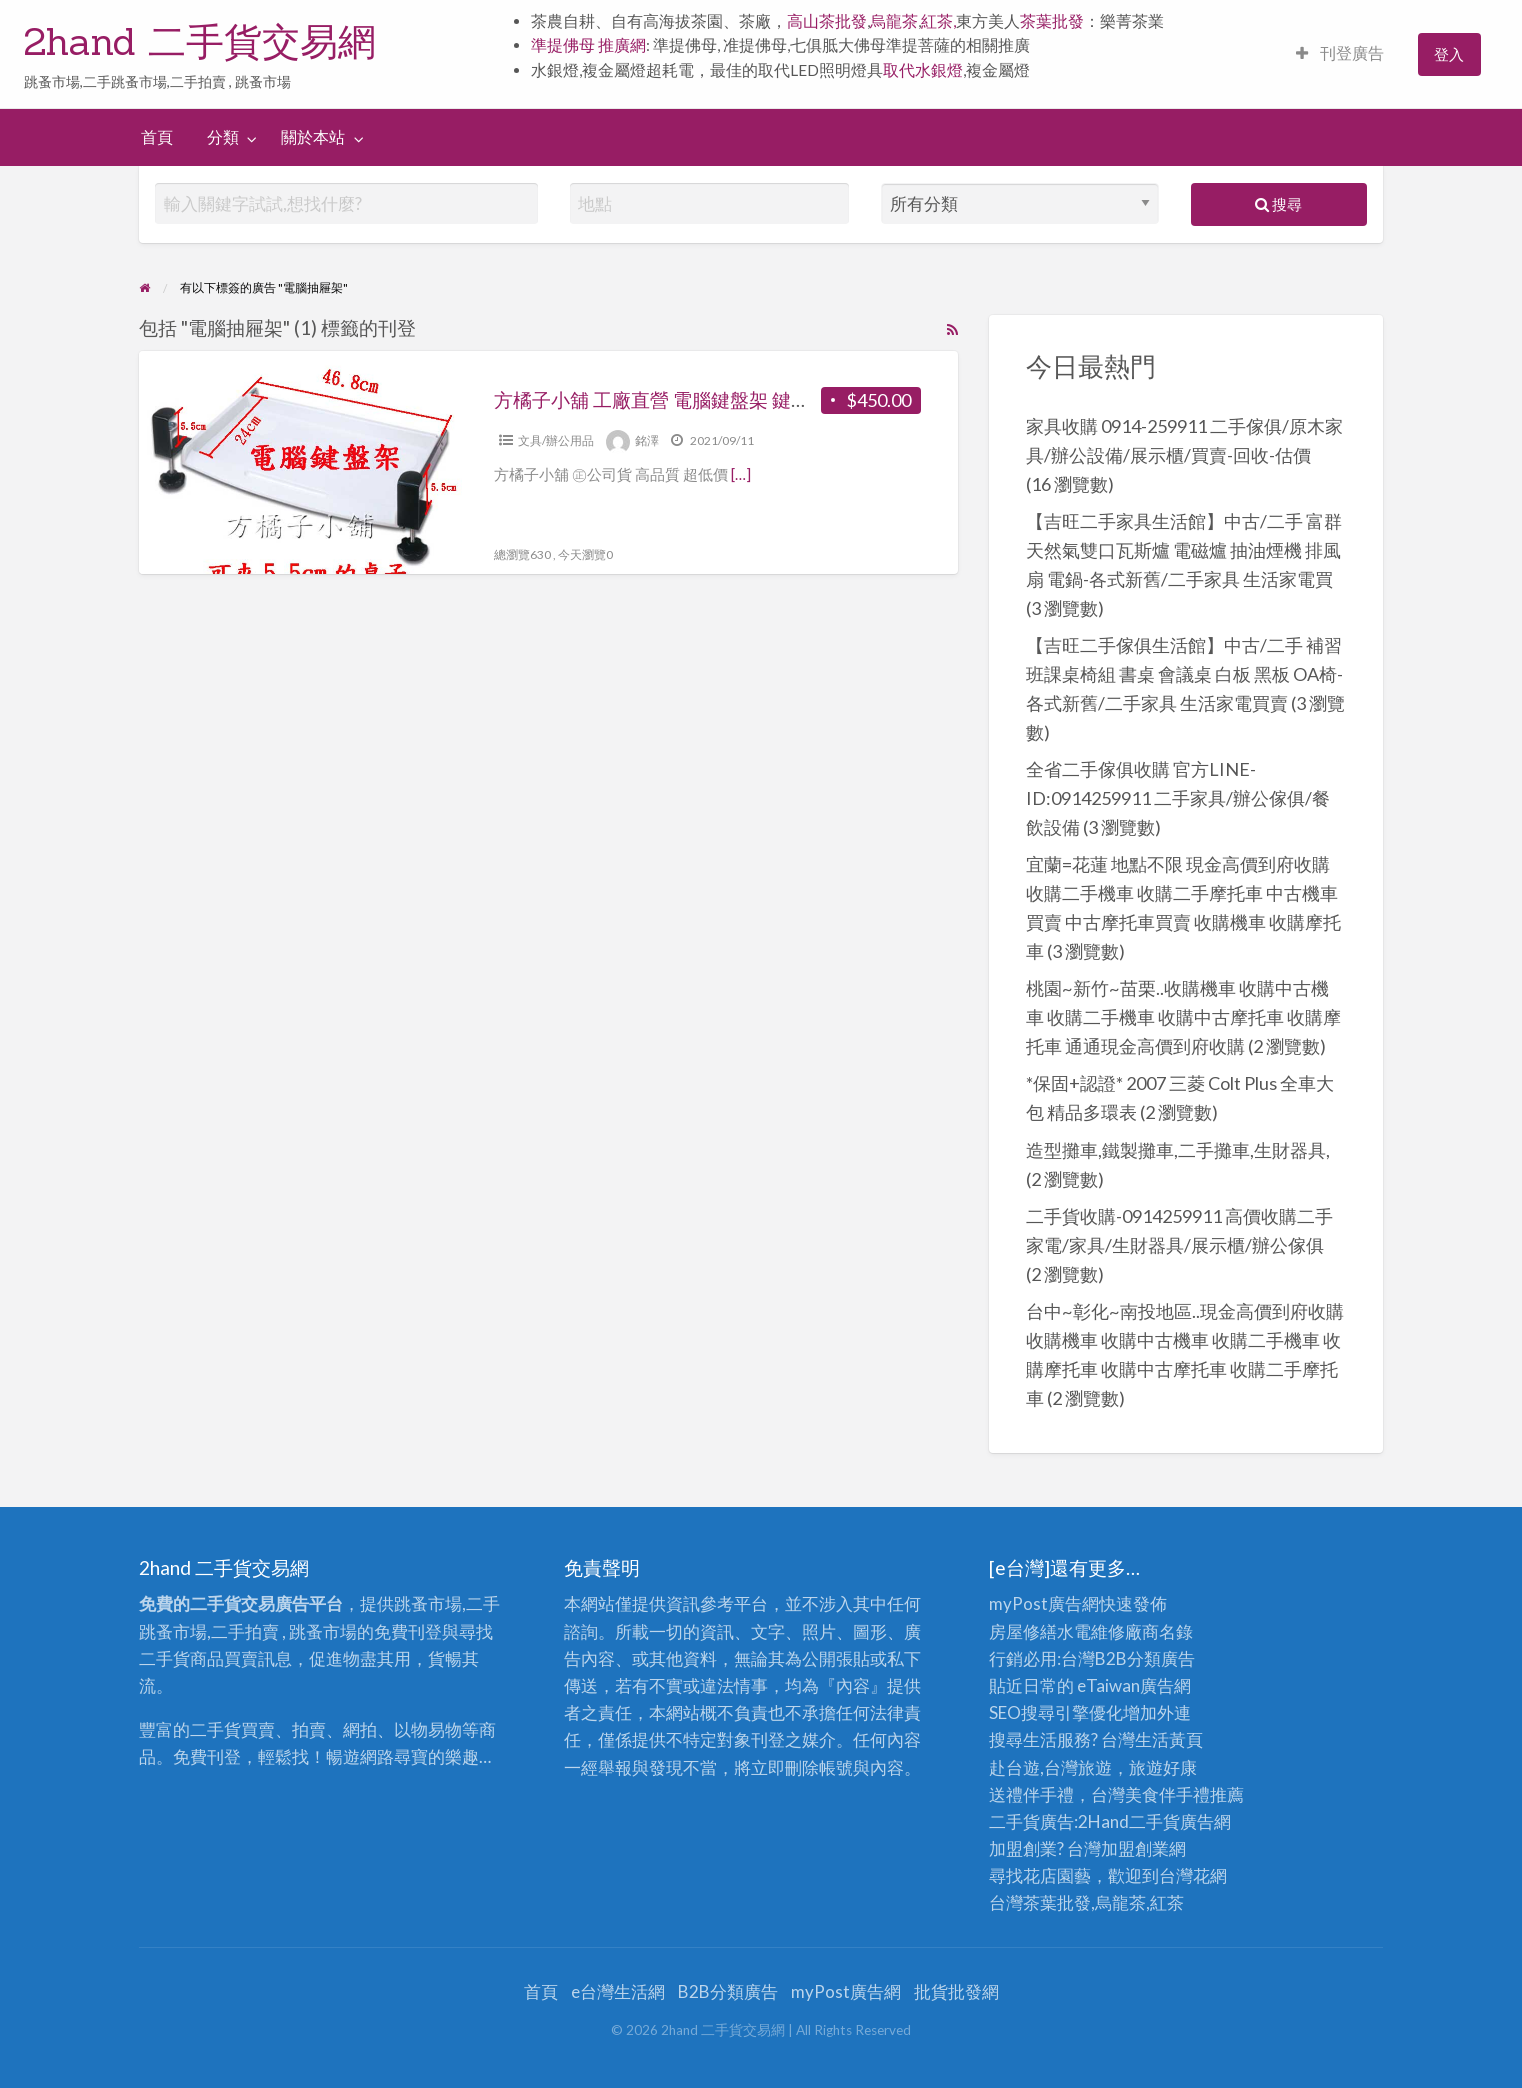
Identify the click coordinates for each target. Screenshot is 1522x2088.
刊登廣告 (1340, 53)
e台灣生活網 (618, 1991)
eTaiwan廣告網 (1134, 1685)
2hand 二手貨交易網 (200, 41)
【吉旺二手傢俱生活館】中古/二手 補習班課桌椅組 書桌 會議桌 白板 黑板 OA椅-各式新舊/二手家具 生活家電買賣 (1184, 674)
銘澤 (647, 440)
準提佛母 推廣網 (588, 45)
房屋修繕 (1023, 1631)
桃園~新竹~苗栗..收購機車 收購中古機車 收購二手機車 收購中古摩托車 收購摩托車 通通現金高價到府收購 (1183, 1017)
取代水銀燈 (923, 70)
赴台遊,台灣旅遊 (1050, 1767)
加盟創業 (1135, 1848)
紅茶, (938, 21)
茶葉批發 (1052, 21)
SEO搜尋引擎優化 (1056, 1712)
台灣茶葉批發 (1040, 1902)
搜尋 (1278, 204)
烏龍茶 (894, 21)
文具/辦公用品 (556, 440)
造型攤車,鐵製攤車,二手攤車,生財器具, (1178, 1150)
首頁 (157, 137)
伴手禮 (1184, 1794)
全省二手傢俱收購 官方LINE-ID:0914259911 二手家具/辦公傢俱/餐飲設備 (1178, 798)
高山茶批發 (827, 21)
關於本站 (313, 137)
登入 (1449, 54)
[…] (741, 474)
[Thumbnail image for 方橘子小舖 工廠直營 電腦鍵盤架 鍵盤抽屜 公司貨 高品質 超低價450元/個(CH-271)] (300, 462)
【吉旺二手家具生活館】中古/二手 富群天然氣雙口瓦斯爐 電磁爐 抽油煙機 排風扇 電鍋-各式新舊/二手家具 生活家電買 (1184, 550)
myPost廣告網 (1044, 1603)
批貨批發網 (956, 1991)
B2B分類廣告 (728, 1991)
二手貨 (1154, 1821)
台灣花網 (1193, 1875)
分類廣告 (1161, 1658)
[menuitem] (1340, 54)
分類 (223, 137)
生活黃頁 (1169, 1739)
